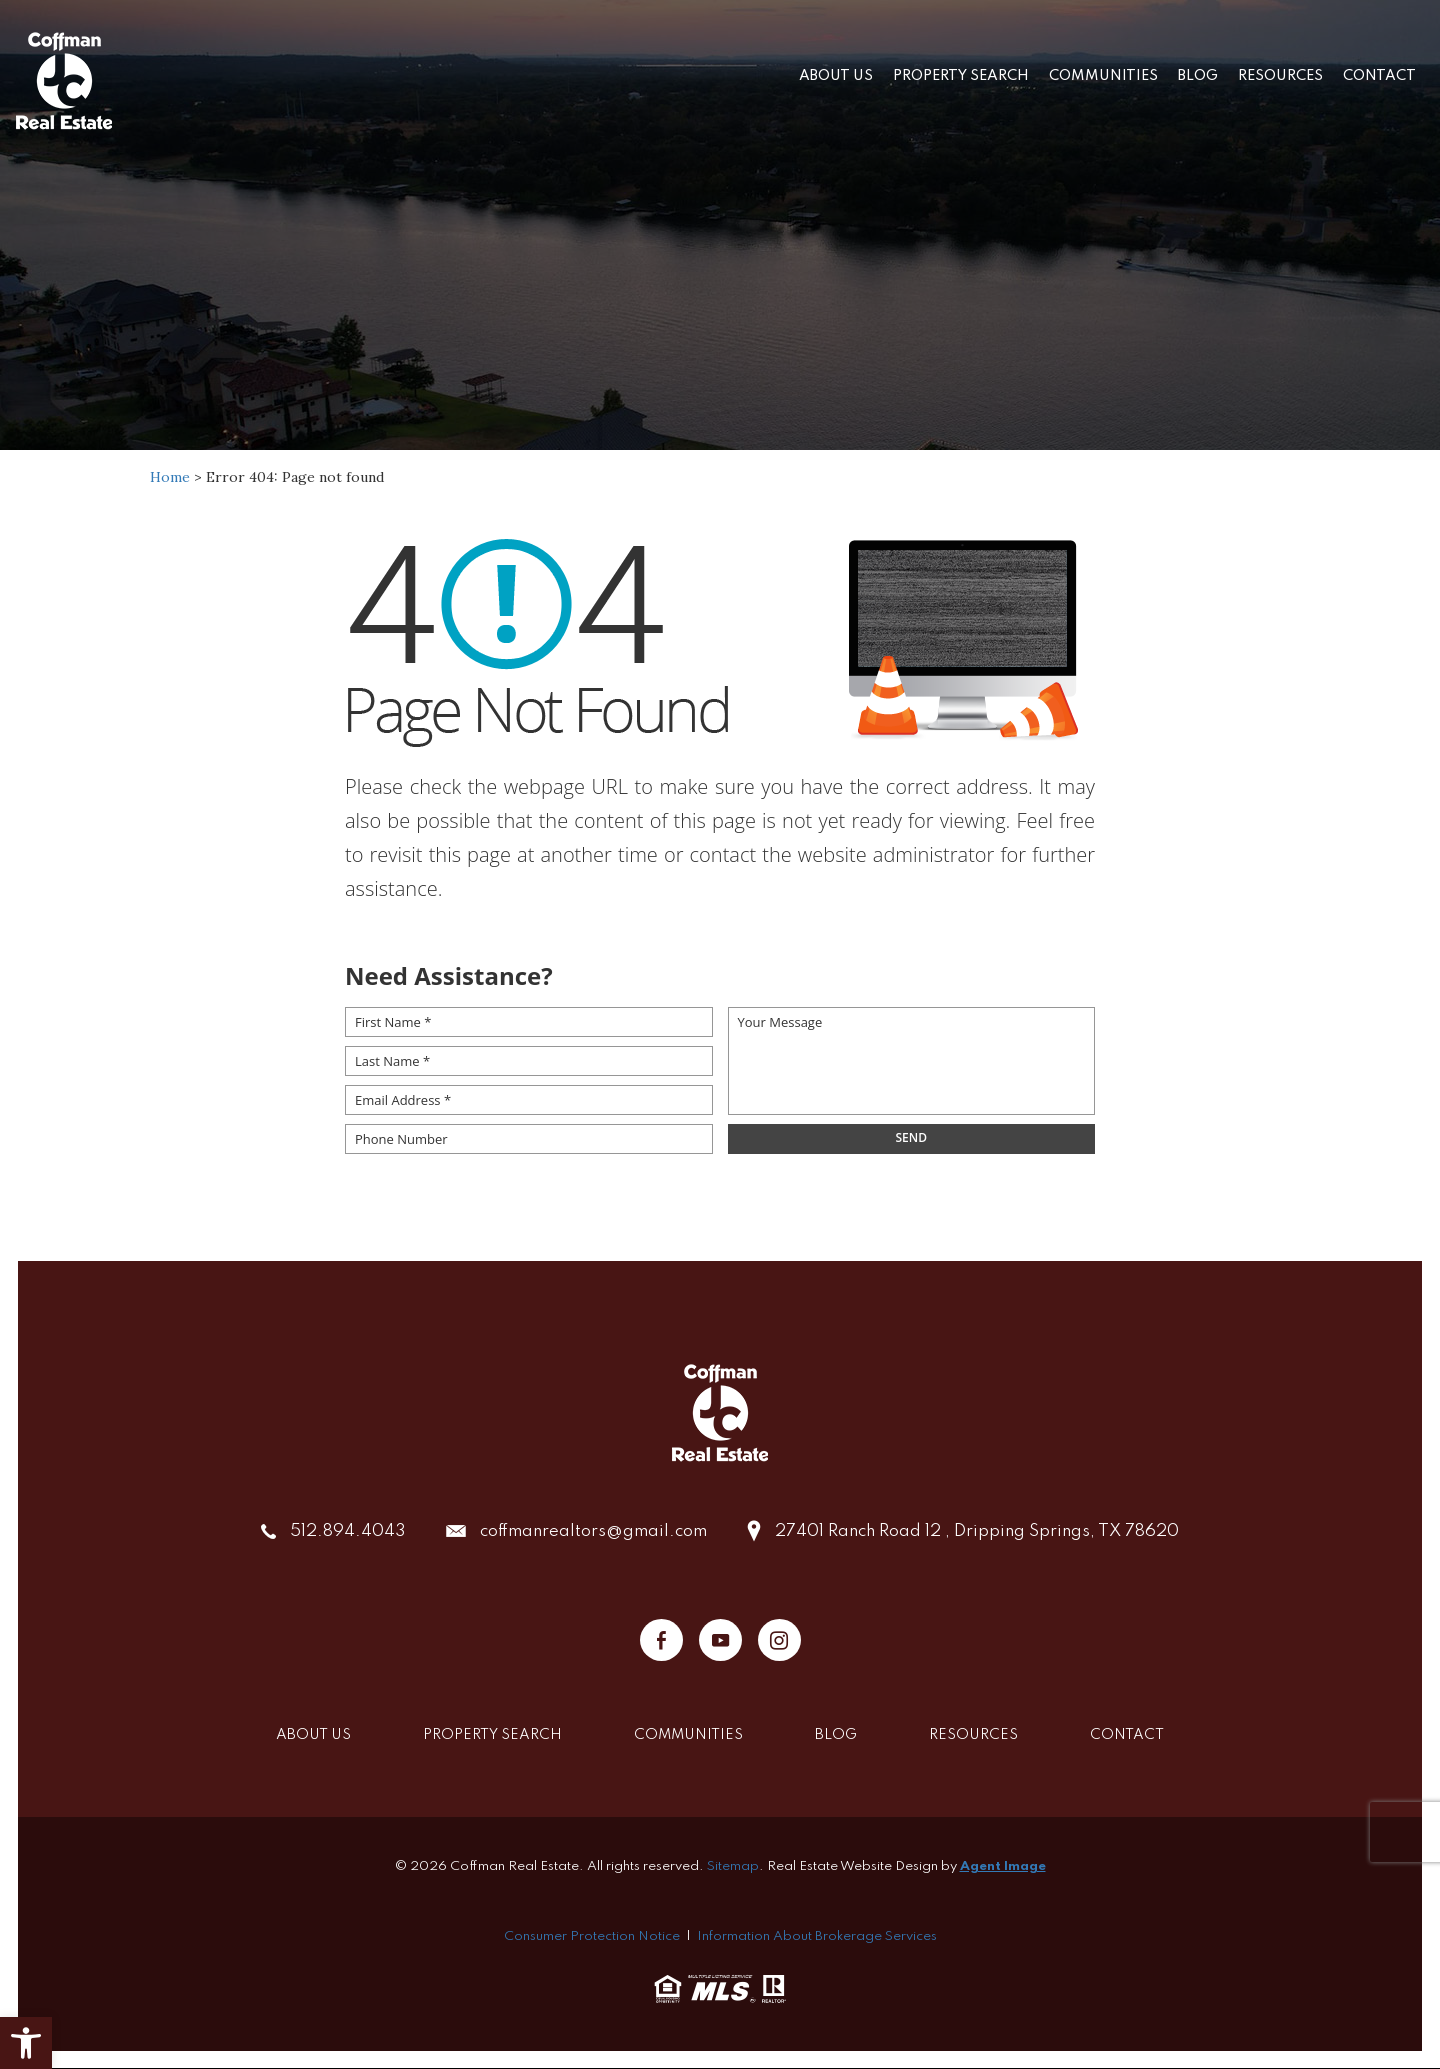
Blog (1198, 76)
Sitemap (733, 1866)
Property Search (961, 76)
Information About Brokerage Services (817, 1936)
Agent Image (1003, 1866)
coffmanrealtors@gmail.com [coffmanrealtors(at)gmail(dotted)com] (593, 1531)
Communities (1103, 76)
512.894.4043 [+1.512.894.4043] (348, 1531)
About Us (836, 76)
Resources (1280, 76)
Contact (1379, 76)
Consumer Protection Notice (592, 1936)
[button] (26, 2043)
